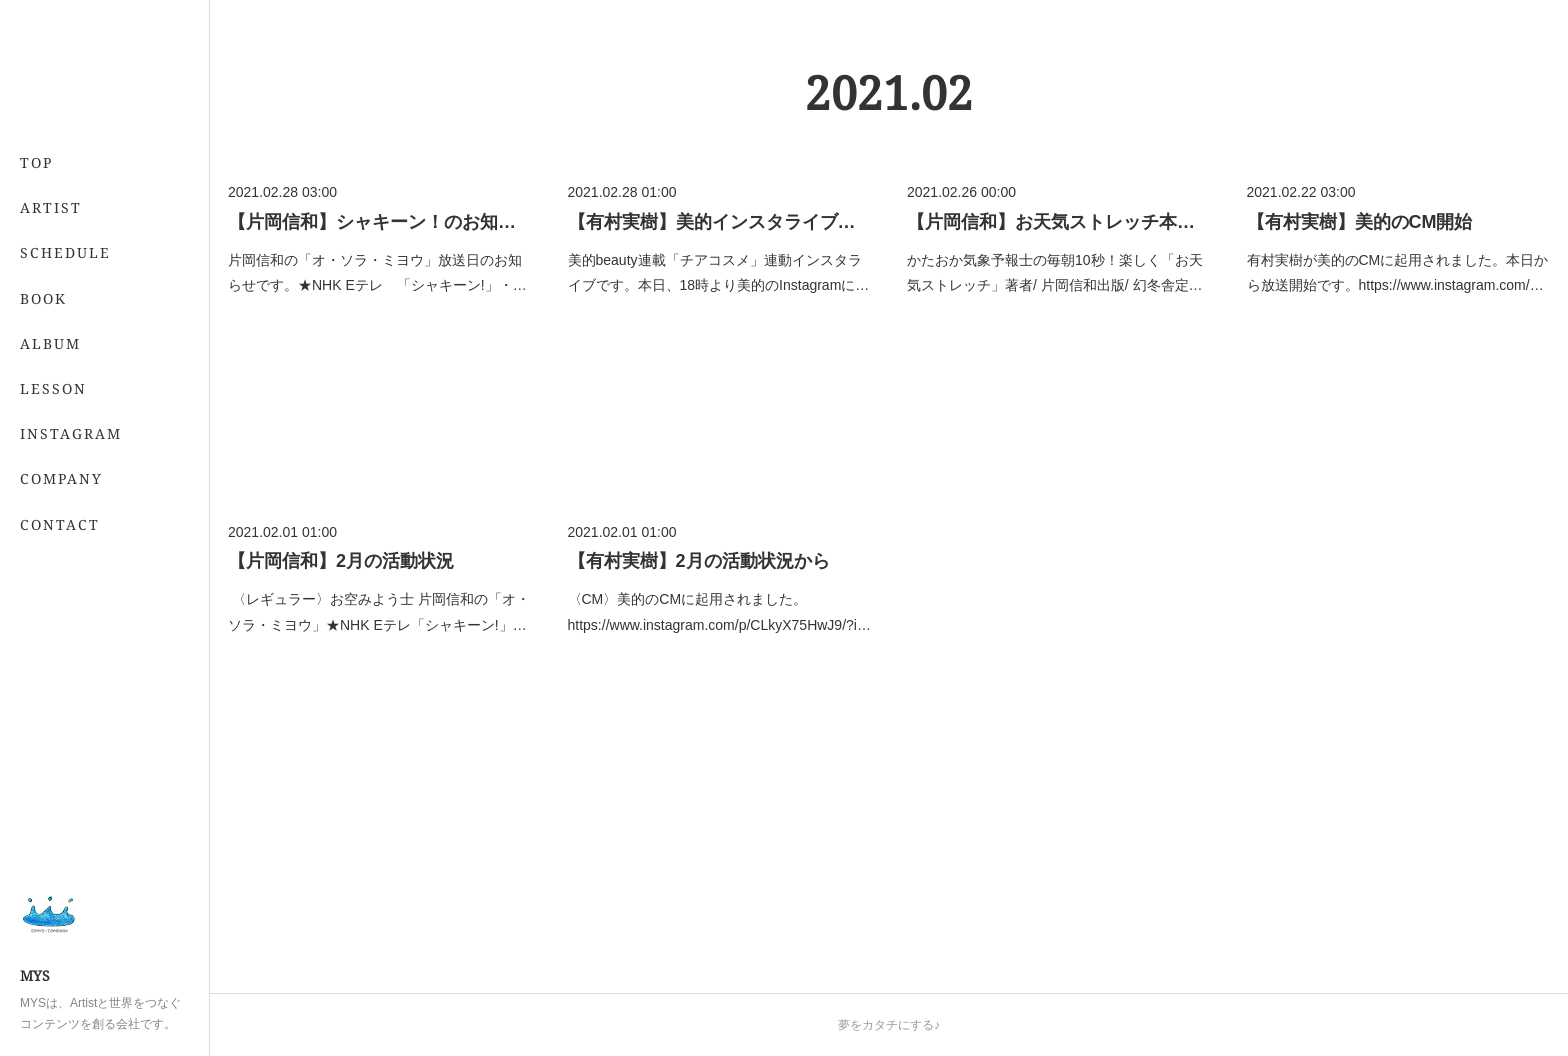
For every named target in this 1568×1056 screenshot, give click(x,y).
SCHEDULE (65, 252)
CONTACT (60, 524)
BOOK (43, 298)
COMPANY (61, 478)
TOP (36, 162)
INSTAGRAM (71, 433)
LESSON (53, 388)
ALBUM (50, 343)
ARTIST (51, 207)
